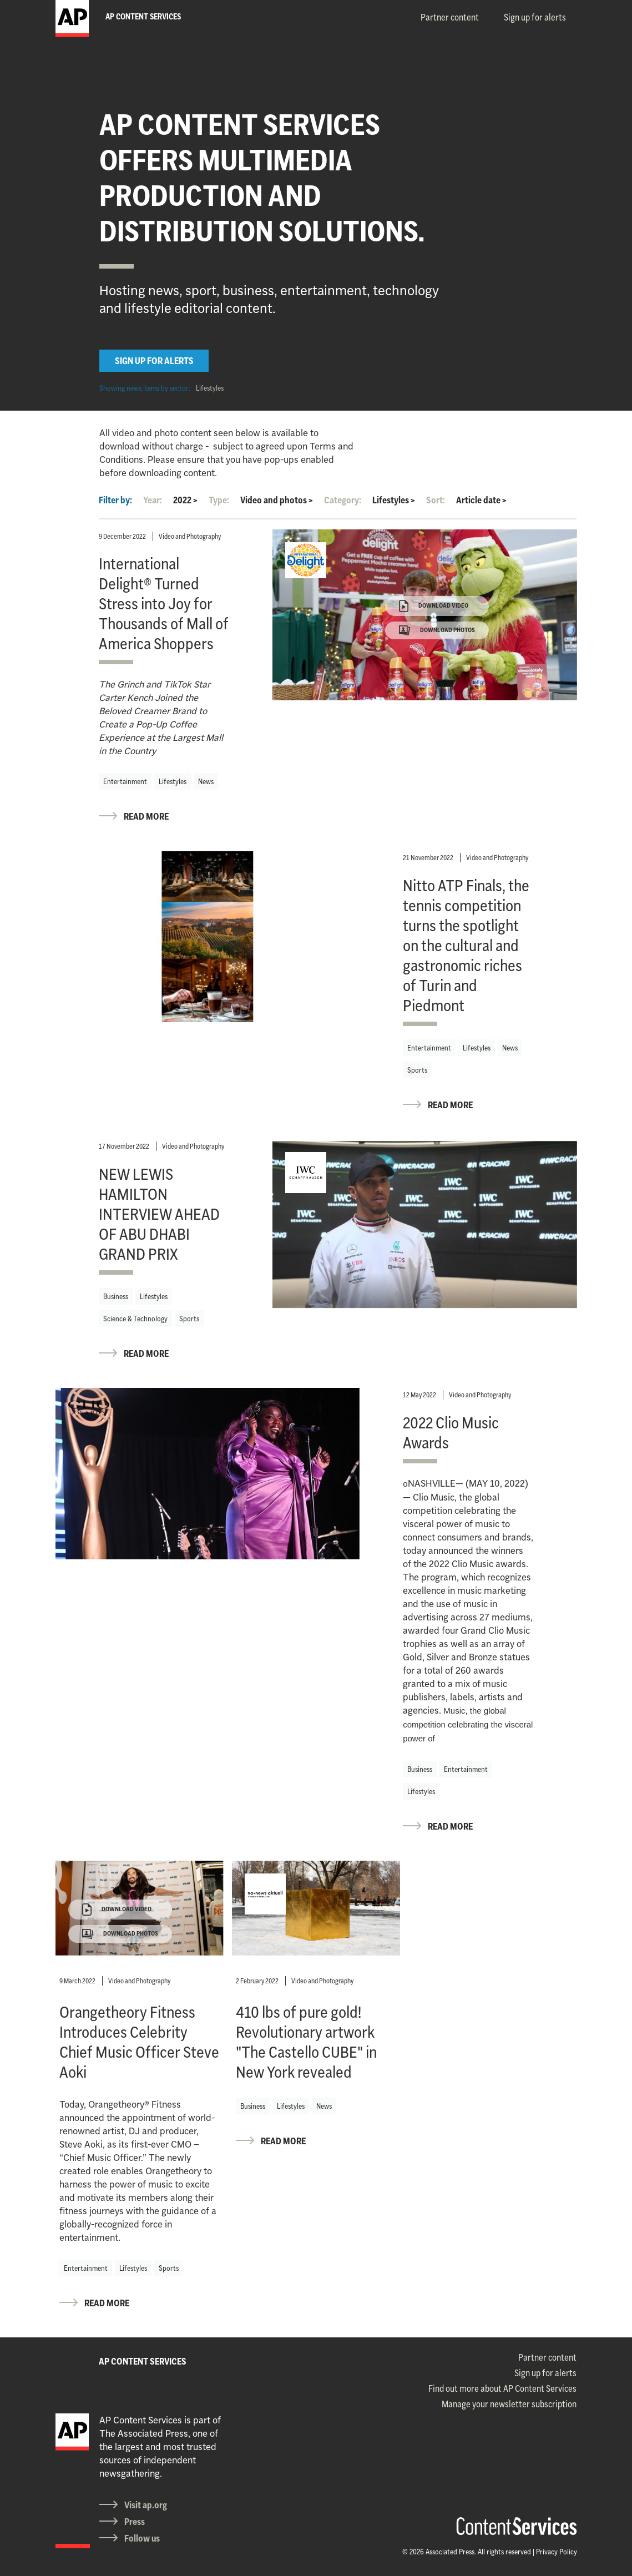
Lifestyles (210, 388)
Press (134, 2521)
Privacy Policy (556, 2552)
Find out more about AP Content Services (502, 2388)
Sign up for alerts (535, 17)
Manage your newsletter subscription (509, 2404)
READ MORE (146, 816)
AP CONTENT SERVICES (142, 2361)
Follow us (142, 2538)
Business (115, 1296)
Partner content (450, 17)
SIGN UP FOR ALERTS (154, 361)
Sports (417, 1070)
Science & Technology (135, 1319)
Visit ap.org (145, 2505)
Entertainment (125, 781)
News (206, 781)
